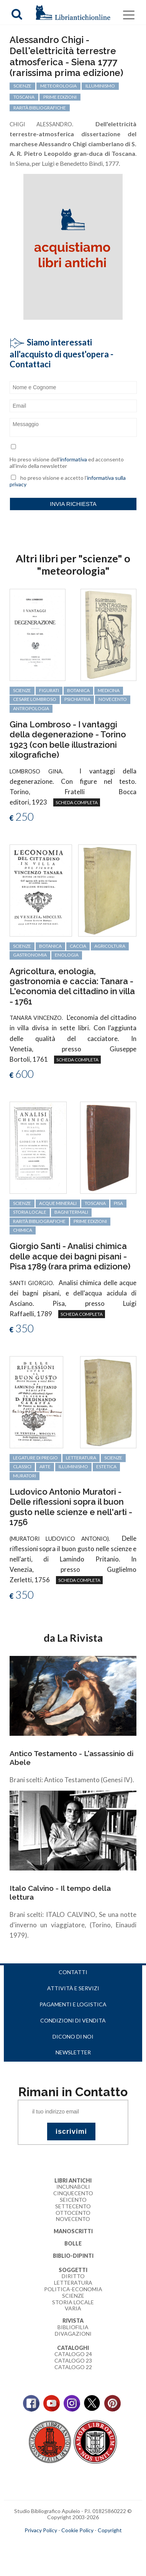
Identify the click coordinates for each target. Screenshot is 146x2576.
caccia (78, 946)
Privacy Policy (41, 2530)
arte (45, 1466)
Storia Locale (73, 2302)
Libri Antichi (73, 2180)
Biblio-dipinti (73, 2255)
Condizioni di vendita (73, 2020)
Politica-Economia (73, 2289)
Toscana (95, 1203)
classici (22, 1466)
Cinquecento (73, 2193)
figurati (49, 690)
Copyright (110, 2530)
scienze (22, 690)
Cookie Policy (77, 2530)
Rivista (73, 2320)
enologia (67, 955)
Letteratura (73, 2282)
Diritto (73, 2276)
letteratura (81, 1458)
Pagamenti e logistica (73, 2004)
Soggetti (73, 2270)
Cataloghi (73, 2348)
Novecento (112, 699)
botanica (78, 690)
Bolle (73, 2243)
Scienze (73, 2295)
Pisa (118, 1203)
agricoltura (109, 946)
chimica (22, 1230)
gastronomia (30, 955)
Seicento (73, 2199)
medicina (109, 690)
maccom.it (50, 2543)
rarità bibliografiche (39, 1221)
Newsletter (73, 2052)
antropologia (31, 708)
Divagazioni (73, 2333)
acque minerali (58, 1203)
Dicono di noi (73, 2036)
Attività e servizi (73, 1988)
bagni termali (71, 1212)
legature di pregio (35, 1458)
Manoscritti (73, 2231)
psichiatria (77, 699)
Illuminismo (73, 1466)
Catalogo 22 (73, 2367)
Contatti (73, 1972)
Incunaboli (73, 2186)
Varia (73, 2308)
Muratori (24, 1476)
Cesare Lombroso (34, 699)
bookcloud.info (87, 2543)
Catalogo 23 (73, 2360)
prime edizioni (90, 1221)
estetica (106, 1466)
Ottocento (73, 2212)
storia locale (29, 1212)
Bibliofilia (73, 2327)
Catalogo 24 (73, 2354)
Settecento (73, 2206)
